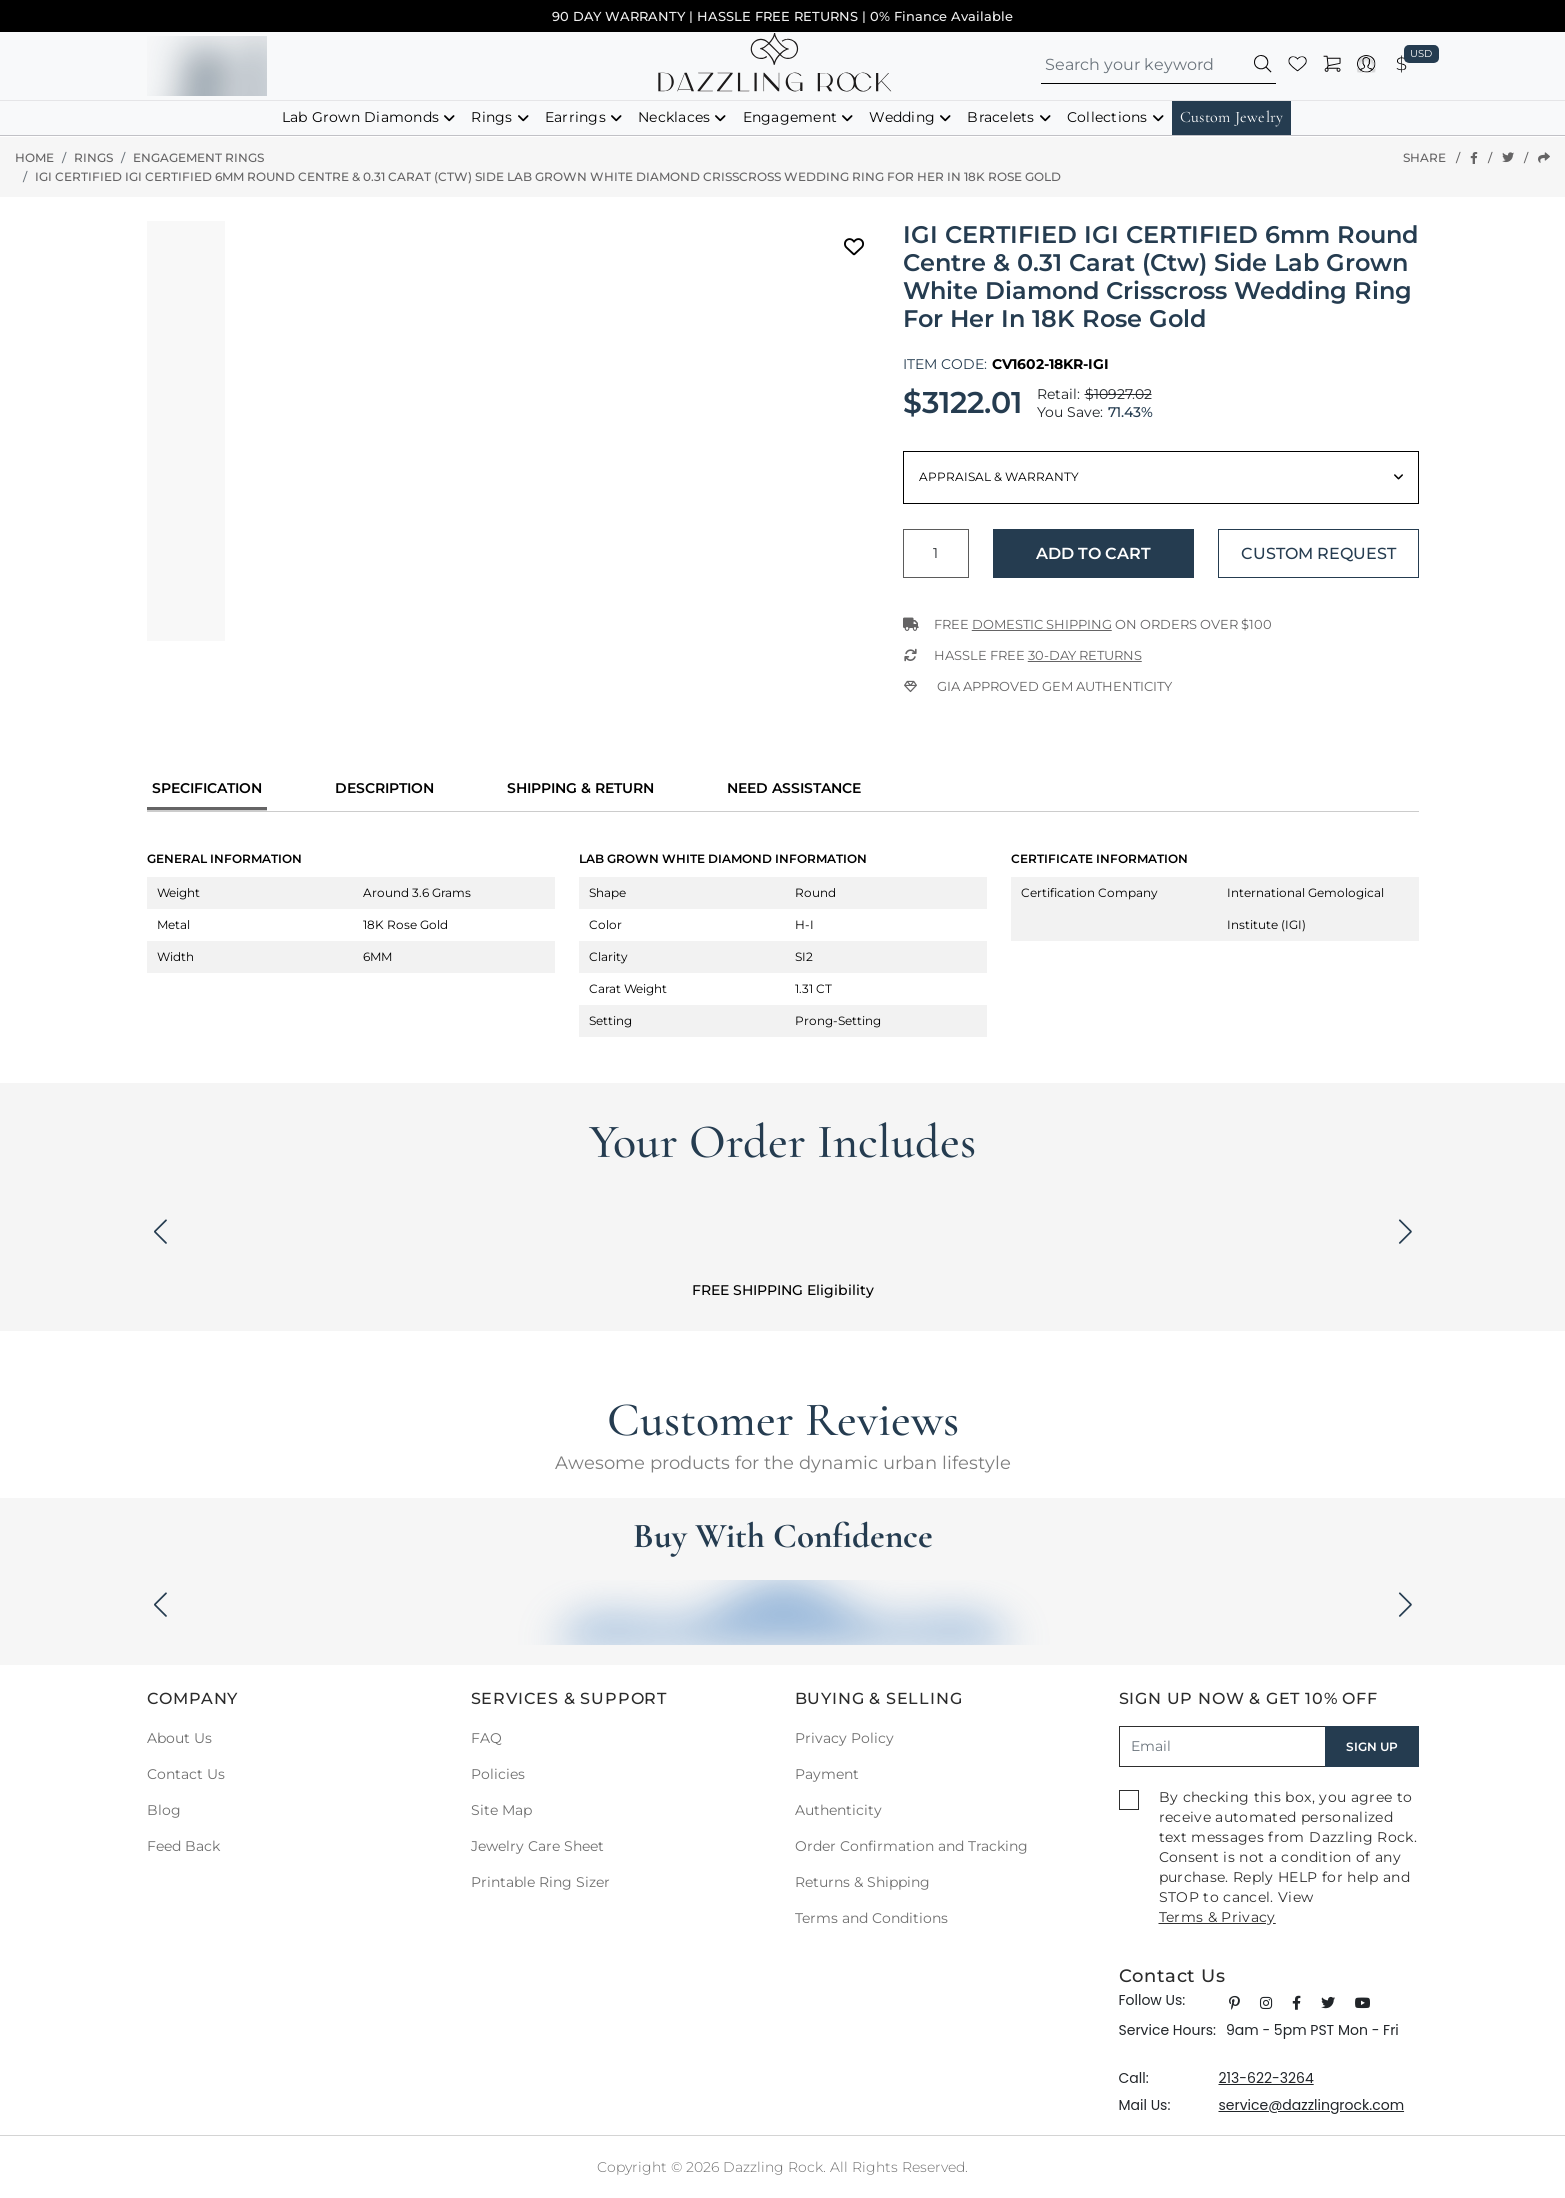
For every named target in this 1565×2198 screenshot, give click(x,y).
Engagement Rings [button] (198, 157)
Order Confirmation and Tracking (911, 1846)
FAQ (486, 1738)
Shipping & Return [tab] (580, 788)
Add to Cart (1093, 553)
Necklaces (674, 117)
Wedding (902, 117)
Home (34, 157)
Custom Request (1318, 553)
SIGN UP (1372, 1746)
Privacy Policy (844, 1738)
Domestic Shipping (1042, 624)
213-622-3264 (1266, 2078)
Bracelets (1000, 117)
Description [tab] (384, 788)
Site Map (501, 1810)
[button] (1263, 66)
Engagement (790, 117)
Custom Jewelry (1232, 117)
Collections (1107, 117)
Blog (164, 1810)
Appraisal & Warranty (999, 476)
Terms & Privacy (1217, 1917)
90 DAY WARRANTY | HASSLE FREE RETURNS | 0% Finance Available (782, 16)
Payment (827, 1774)
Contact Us (186, 1774)
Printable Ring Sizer (540, 1882)
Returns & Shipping (862, 1882)
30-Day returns (1085, 655)
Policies (498, 1774)
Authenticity (838, 1810)
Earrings (575, 117)
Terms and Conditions (871, 1918)
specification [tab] (207, 788)
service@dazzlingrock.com (1312, 2105)
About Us (179, 1738)
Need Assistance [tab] (794, 788)
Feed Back (183, 1846)
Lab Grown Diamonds (361, 117)
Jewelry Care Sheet (537, 1846)
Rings (491, 117)
